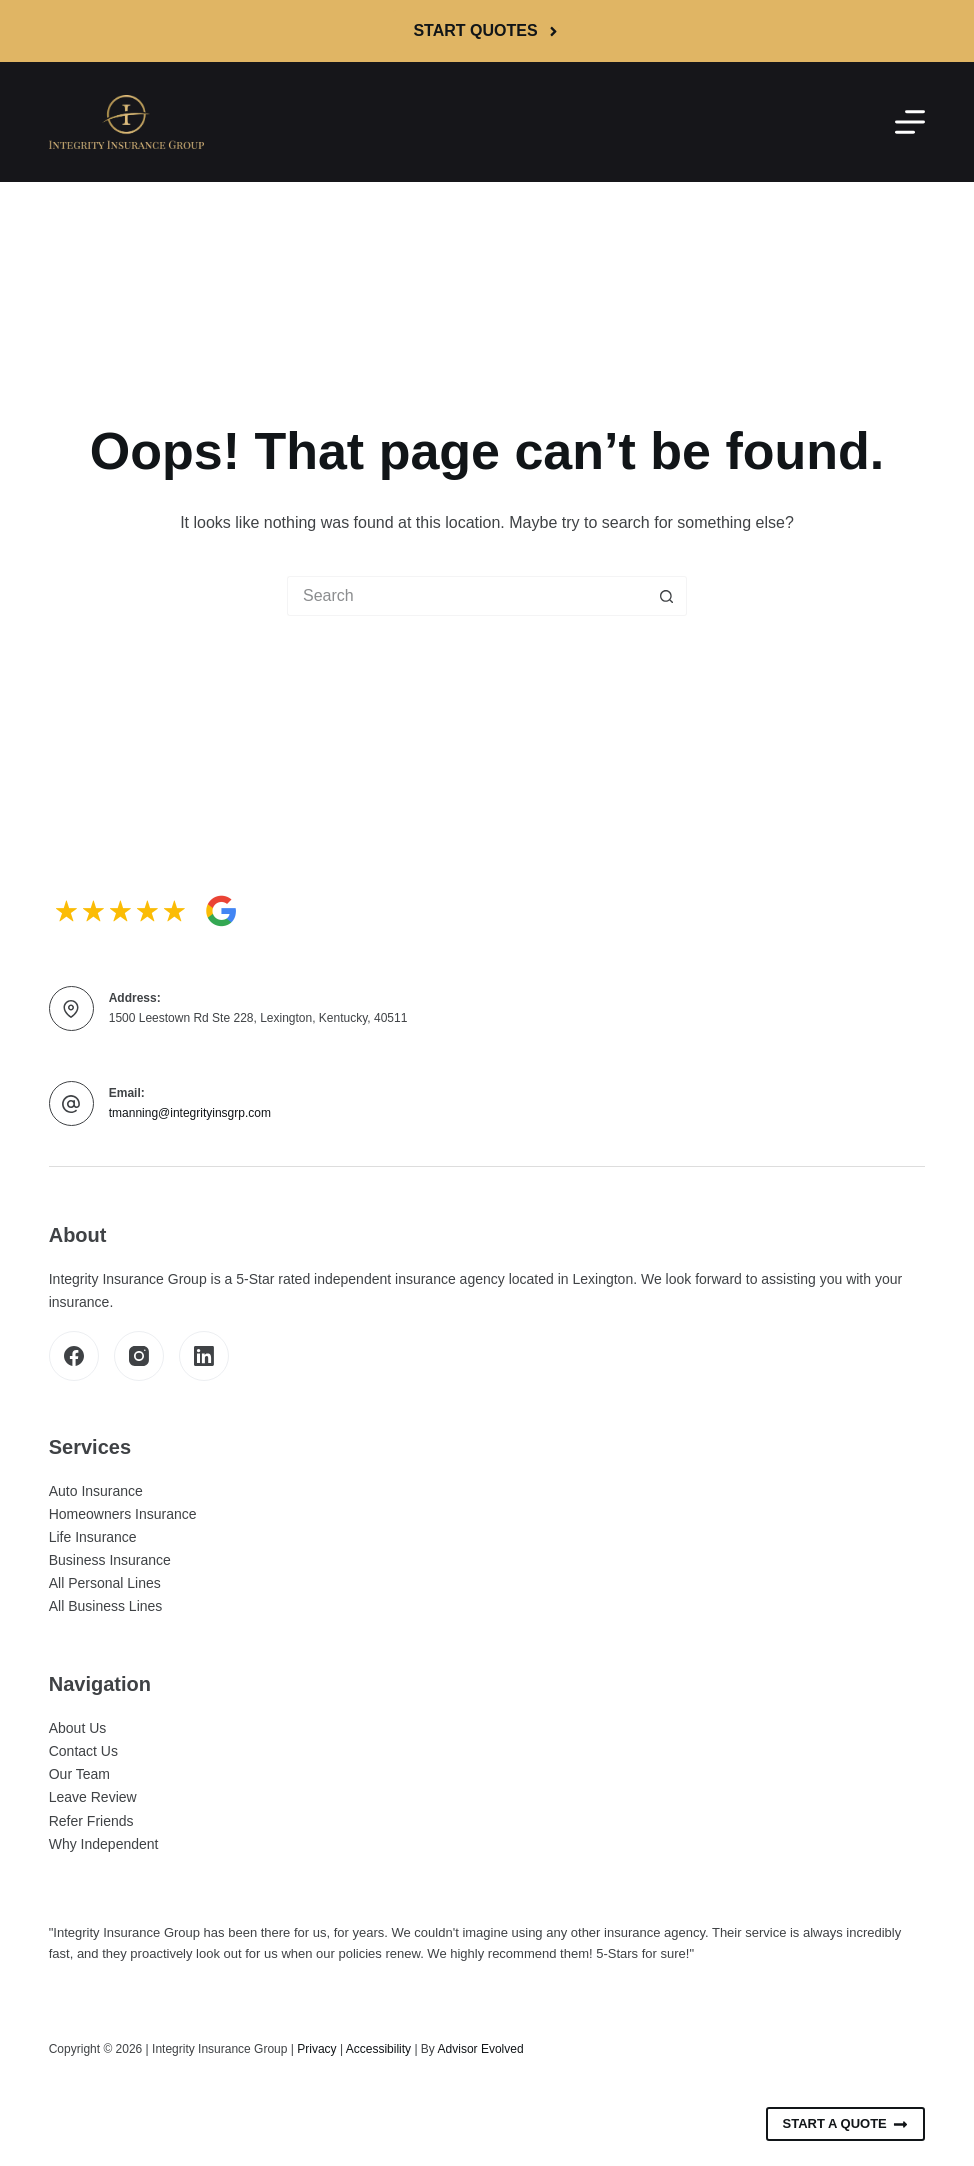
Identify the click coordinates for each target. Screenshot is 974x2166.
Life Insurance (93, 1537)
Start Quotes (486, 30)
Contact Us (83, 1751)
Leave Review (93, 1797)
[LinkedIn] (204, 1356)
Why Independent (104, 1844)
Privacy (316, 2049)
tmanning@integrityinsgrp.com (190, 1113)
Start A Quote (846, 2124)
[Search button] (667, 596)
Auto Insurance (96, 1491)
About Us (78, 1728)
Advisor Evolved (481, 2049)
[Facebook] (74, 1356)
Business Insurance (110, 1560)
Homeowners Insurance (123, 1514)
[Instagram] (139, 1356)
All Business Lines (106, 1606)
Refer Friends (91, 1821)
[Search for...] (467, 596)
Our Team (79, 1774)
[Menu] (910, 122)
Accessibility (378, 2049)
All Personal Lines (105, 1583)
